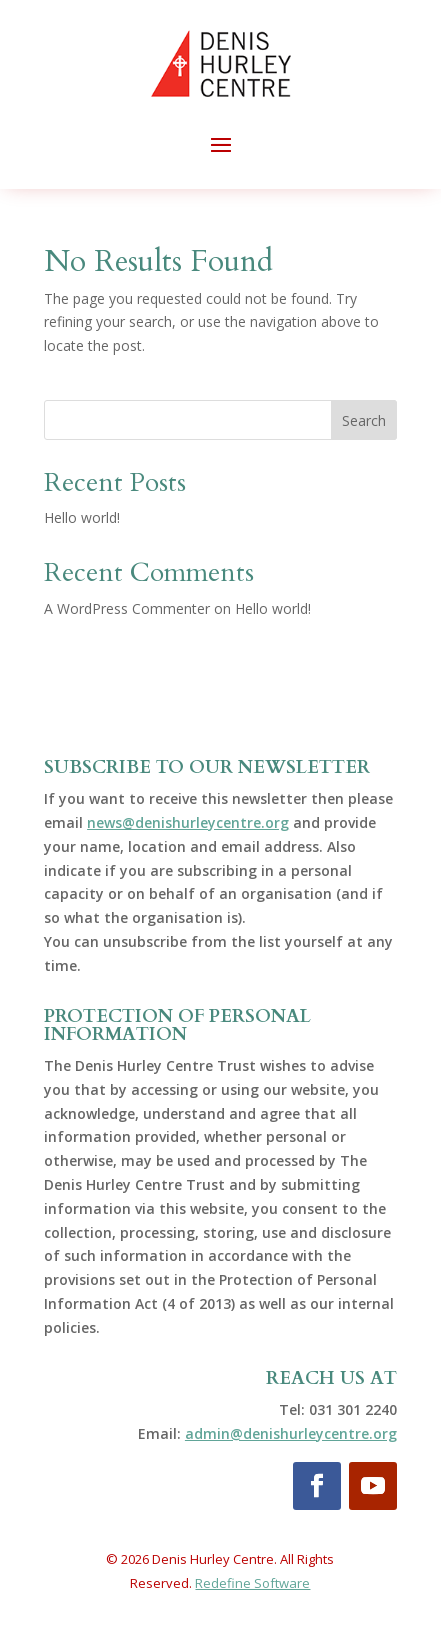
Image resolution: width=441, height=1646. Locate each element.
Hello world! (82, 517)
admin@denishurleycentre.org (291, 1433)
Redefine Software (252, 1583)
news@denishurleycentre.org (188, 822)
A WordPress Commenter (127, 608)
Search (364, 420)
